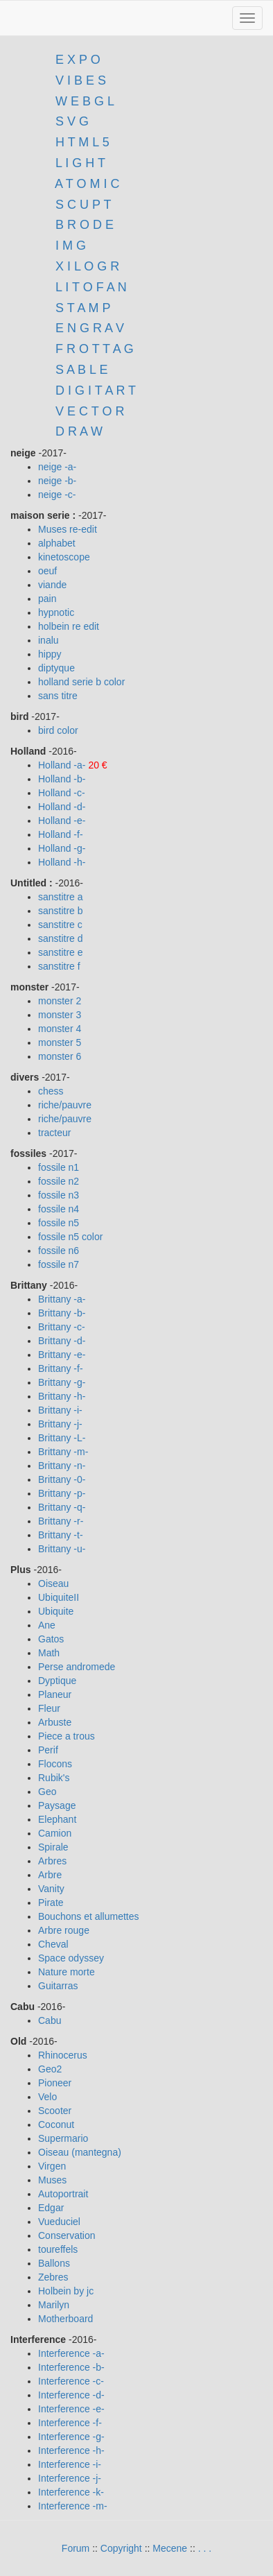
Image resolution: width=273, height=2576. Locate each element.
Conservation (67, 2235)
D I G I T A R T (94, 390)
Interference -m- (72, 2505)
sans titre (58, 695)
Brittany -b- (61, 1313)
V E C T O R (88, 411)
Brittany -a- (61, 1299)
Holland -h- (61, 862)
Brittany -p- (61, 1493)
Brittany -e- (61, 1354)
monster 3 (59, 1014)
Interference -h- (71, 2450)
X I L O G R (87, 266)
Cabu (49, 2020)
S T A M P (82, 308)
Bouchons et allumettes (88, 1916)
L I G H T (80, 163)
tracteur (54, 1132)
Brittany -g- (61, 1382)
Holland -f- (60, 834)
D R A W (77, 431)
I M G (69, 245)
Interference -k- (71, 2492)
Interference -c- (71, 2381)
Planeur (54, 1694)
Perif (48, 1749)
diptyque (56, 667)
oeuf (47, 570)
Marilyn (53, 2304)
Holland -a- (63, 765)
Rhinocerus (62, 2055)
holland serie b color (81, 681)
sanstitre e (60, 952)
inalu (48, 640)
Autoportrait (63, 2193)
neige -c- (57, 494)
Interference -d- (71, 2395)
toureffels (58, 2249)
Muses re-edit (67, 529)
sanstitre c (60, 924)
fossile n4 (58, 1208)
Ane (46, 1625)
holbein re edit (68, 626)
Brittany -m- (63, 1451)
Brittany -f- (60, 1368)
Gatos (51, 1639)
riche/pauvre (64, 1104)
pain (47, 598)
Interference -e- (71, 2408)
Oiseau (53, 1583)
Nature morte (66, 1971)
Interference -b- (71, 2367)
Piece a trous (66, 1736)
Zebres (53, 2277)
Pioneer (54, 2082)
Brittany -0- (61, 1479)
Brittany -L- (61, 1437)
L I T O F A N (91, 287)
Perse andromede (76, 1666)
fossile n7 (58, 1264)
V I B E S (80, 80)
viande (52, 584)
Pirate (51, 1902)
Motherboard (65, 2318)
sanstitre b (60, 910)
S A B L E (81, 370)
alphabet (57, 543)
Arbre (50, 1874)
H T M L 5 (80, 142)
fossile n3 (58, 1195)
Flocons (55, 1763)
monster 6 (59, 1056)
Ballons (54, 2263)
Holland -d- (61, 806)
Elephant (57, 1819)
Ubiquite (55, 1611)
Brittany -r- (60, 1521)
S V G (70, 121)
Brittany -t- (60, 1534)
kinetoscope (64, 557)
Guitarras (58, 1985)
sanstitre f (59, 966)
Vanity (51, 1888)
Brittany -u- (61, 1548)
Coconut (56, 2124)
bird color (58, 730)
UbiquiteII (58, 1597)
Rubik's (53, 1777)
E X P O (77, 60)
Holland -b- (61, 778)
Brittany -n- (61, 1465)
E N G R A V (89, 328)
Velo (47, 2096)
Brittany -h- (61, 1396)
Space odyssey (71, 1958)
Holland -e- (61, 820)
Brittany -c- (61, 1326)
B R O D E (84, 225)
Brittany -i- (60, 1410)
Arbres (52, 1860)
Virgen (52, 2166)
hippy (49, 654)
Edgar (51, 2207)
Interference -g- (71, 2436)
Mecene (169, 2548)
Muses (52, 2180)
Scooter (54, 2110)
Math (49, 1652)
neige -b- (57, 480)
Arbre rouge (63, 1930)
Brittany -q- (61, 1507)
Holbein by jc (66, 2290)
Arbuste (54, 1722)
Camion (54, 1833)
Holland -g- (61, 848)
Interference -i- (69, 2464)
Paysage (57, 1805)
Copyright (121, 2548)
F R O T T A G (94, 349)
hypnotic (56, 612)
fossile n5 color (70, 1236)
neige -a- (57, 466)
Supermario (63, 2138)
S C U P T (83, 205)
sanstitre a (60, 896)
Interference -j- (69, 2478)
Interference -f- (70, 2422)
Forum (75, 2548)
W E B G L (84, 101)
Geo (47, 1791)
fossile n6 (58, 1250)
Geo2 (50, 2069)
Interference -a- (71, 2353)
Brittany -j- (60, 1423)
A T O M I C (87, 184)
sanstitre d (60, 938)
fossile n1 (58, 1167)
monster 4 (59, 1028)
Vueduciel (59, 2221)
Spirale (53, 1847)
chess (51, 1091)
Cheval (53, 1944)
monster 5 (59, 1042)
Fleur (49, 1708)
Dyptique (57, 1680)
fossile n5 (58, 1222)
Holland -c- (61, 792)
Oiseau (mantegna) (79, 2152)
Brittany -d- (61, 1340)
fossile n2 (58, 1181)
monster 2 (59, 1000)
